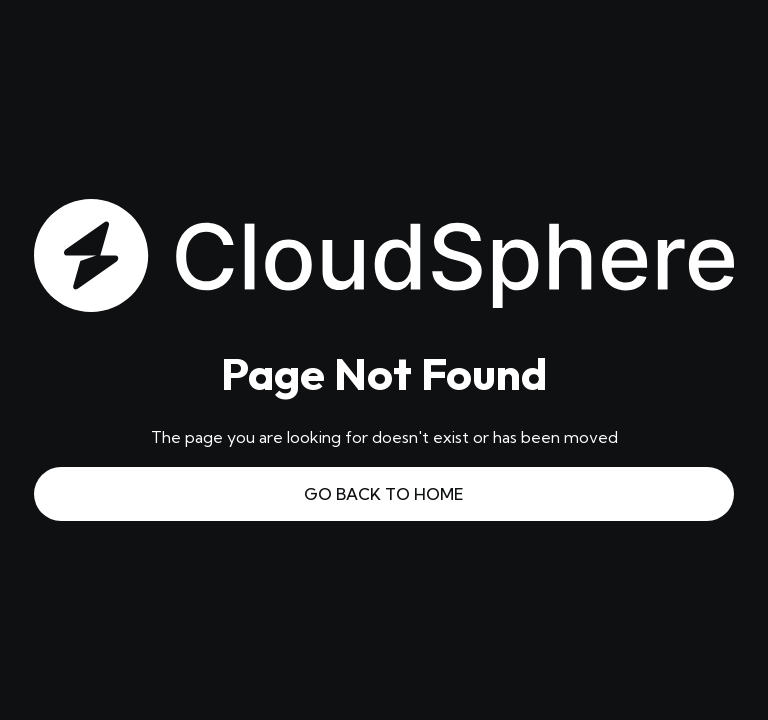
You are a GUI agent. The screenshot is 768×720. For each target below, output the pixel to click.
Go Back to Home (384, 494)
